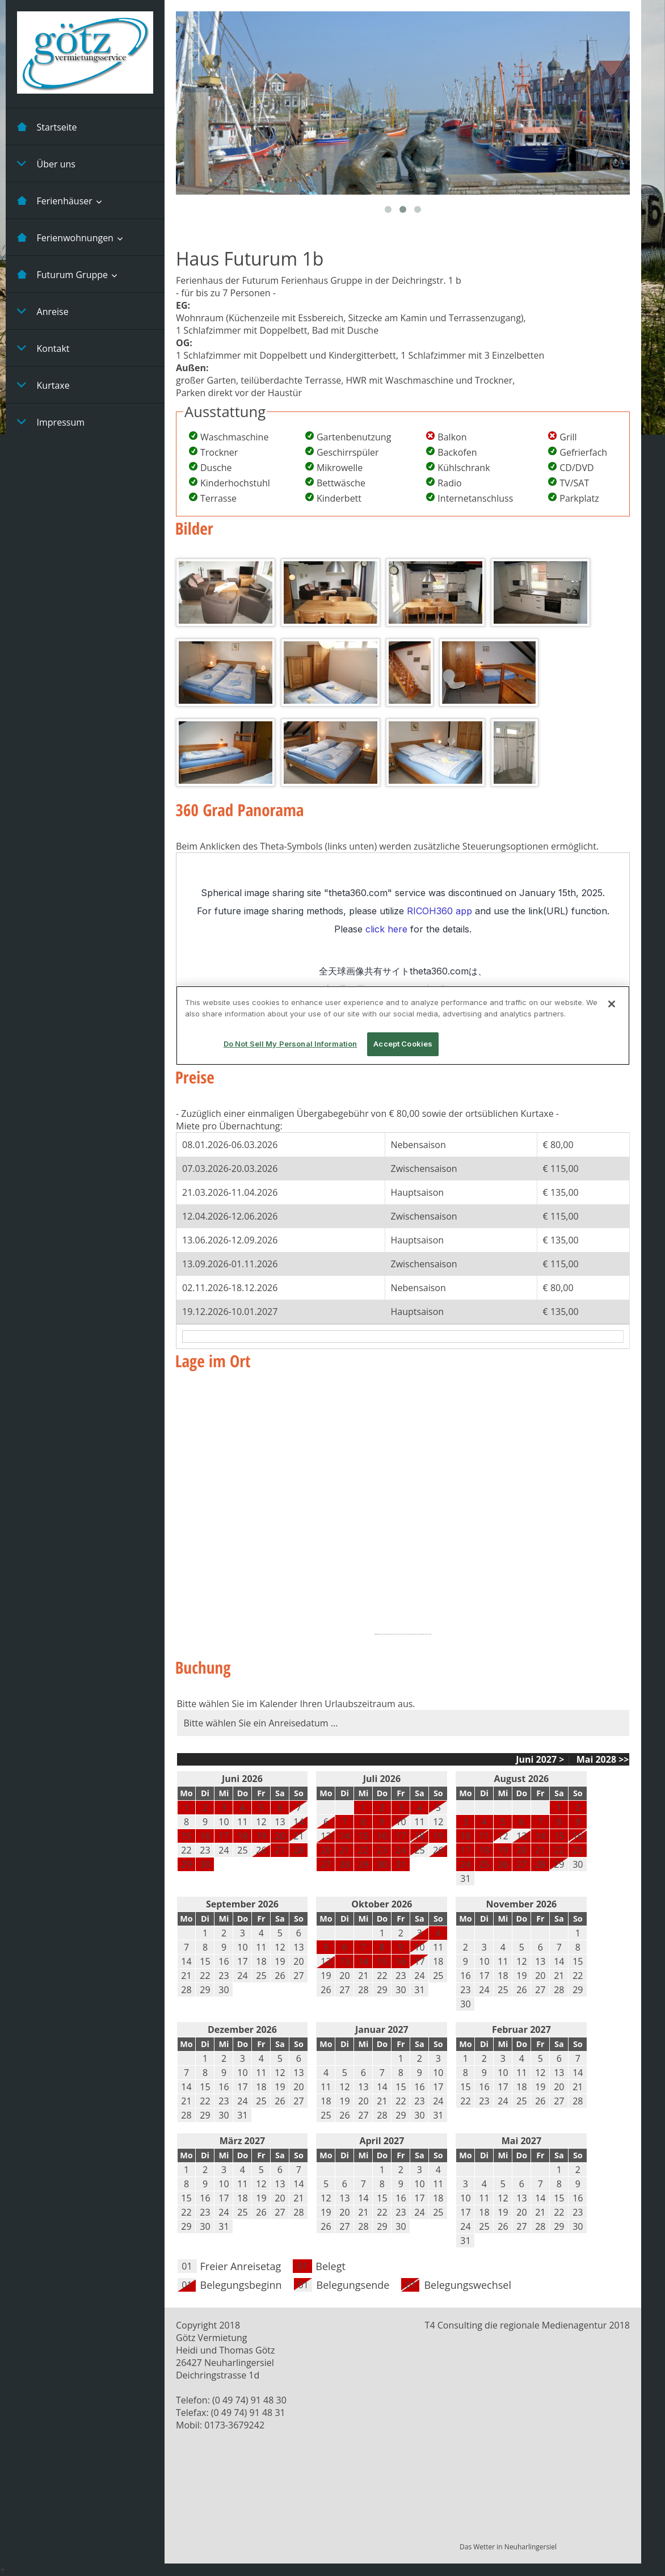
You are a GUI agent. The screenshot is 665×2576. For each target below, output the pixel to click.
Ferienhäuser (54, 200)
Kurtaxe (43, 385)
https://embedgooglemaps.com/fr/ (390, 1634)
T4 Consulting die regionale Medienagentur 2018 (527, 2325)
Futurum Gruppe (62, 274)
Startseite (47, 126)
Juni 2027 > (540, 1759)
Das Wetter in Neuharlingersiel (508, 2547)
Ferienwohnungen (65, 237)
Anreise (43, 311)
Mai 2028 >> (601, 1759)
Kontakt (43, 348)
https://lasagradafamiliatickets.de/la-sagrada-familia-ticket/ (416, 1634)
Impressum (51, 421)
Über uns (46, 163)
